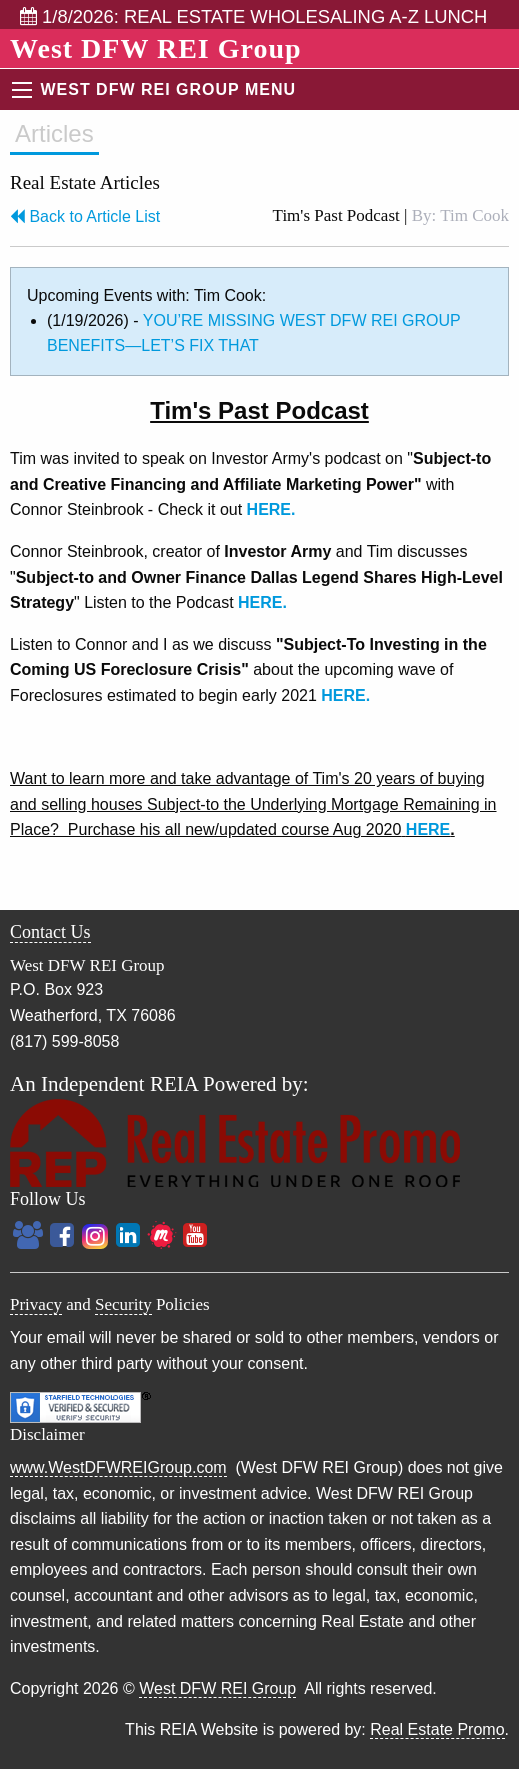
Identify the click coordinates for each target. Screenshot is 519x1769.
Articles (54, 133)
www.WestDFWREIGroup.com (118, 1467)
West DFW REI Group (217, 1688)
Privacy (36, 1304)
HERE (428, 829)
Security (123, 1304)
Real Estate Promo (437, 1729)
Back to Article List (85, 216)
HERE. (271, 509)
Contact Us (50, 932)
